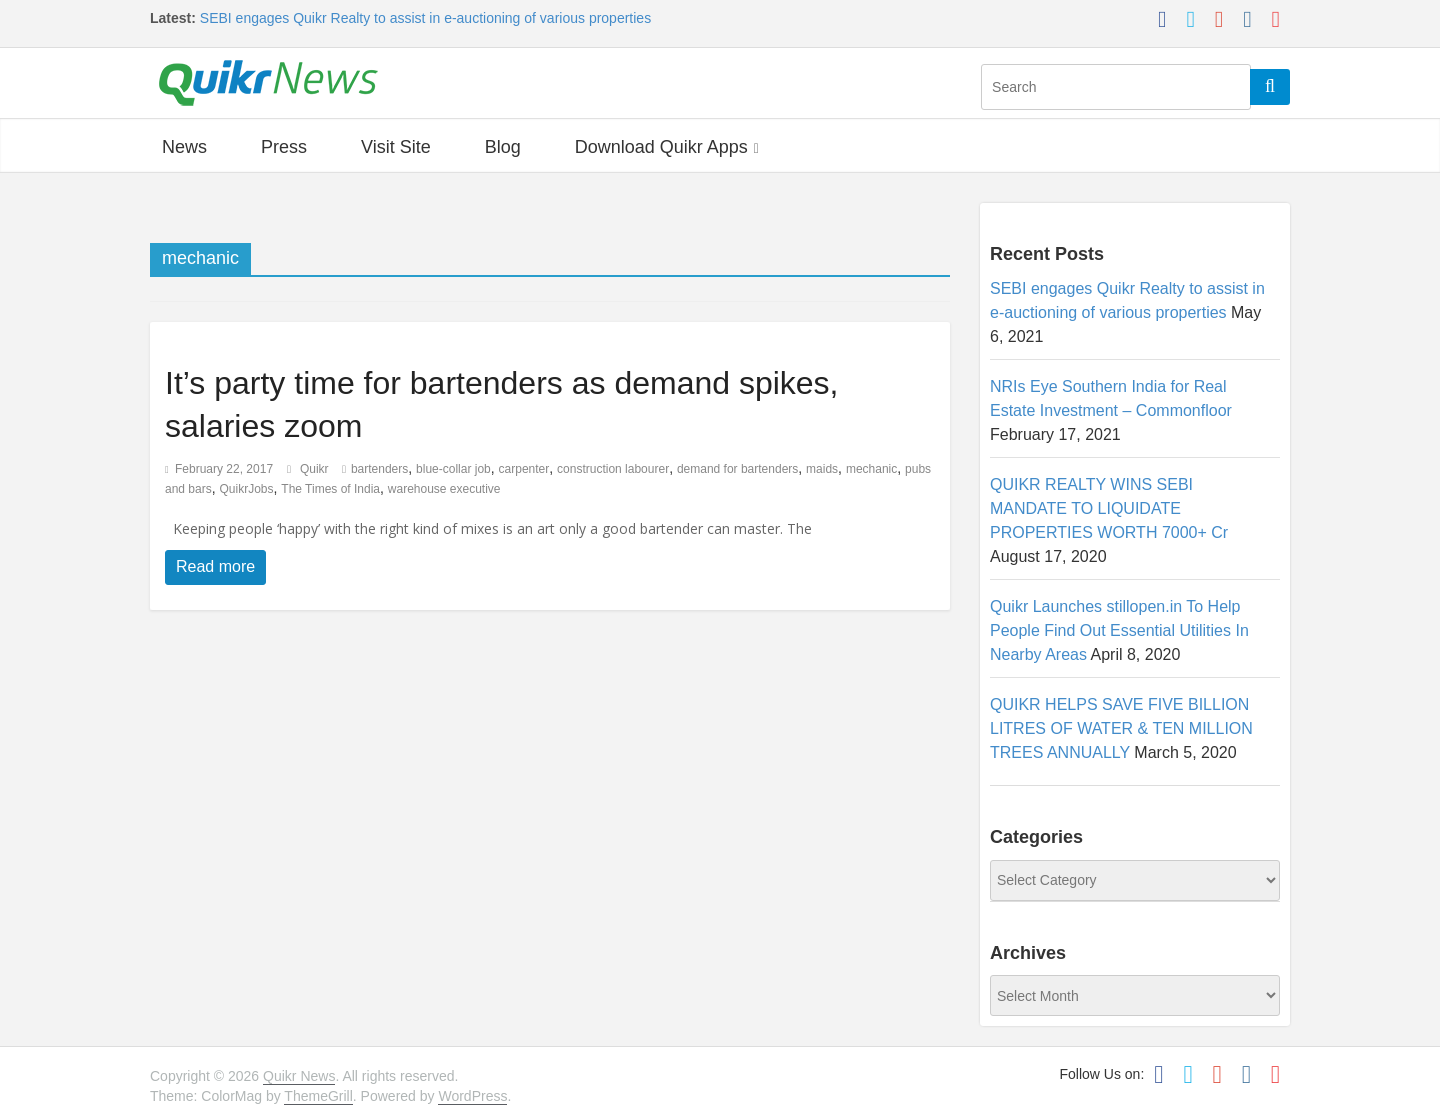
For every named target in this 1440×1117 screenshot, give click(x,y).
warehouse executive (444, 489)
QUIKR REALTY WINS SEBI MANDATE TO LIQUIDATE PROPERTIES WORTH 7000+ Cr (1109, 508)
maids (822, 469)
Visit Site (396, 147)
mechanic (871, 469)
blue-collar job (453, 469)
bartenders (379, 469)
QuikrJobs (246, 489)
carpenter (524, 469)
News (184, 147)
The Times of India (330, 489)
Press (284, 147)
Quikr (316, 469)
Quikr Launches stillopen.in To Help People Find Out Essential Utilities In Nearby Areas (1119, 630)
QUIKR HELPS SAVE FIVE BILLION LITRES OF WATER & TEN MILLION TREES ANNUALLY (1121, 728)
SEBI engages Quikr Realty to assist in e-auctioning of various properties (425, 18)
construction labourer (613, 469)
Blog (503, 147)
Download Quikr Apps (661, 147)
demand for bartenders (737, 469)
